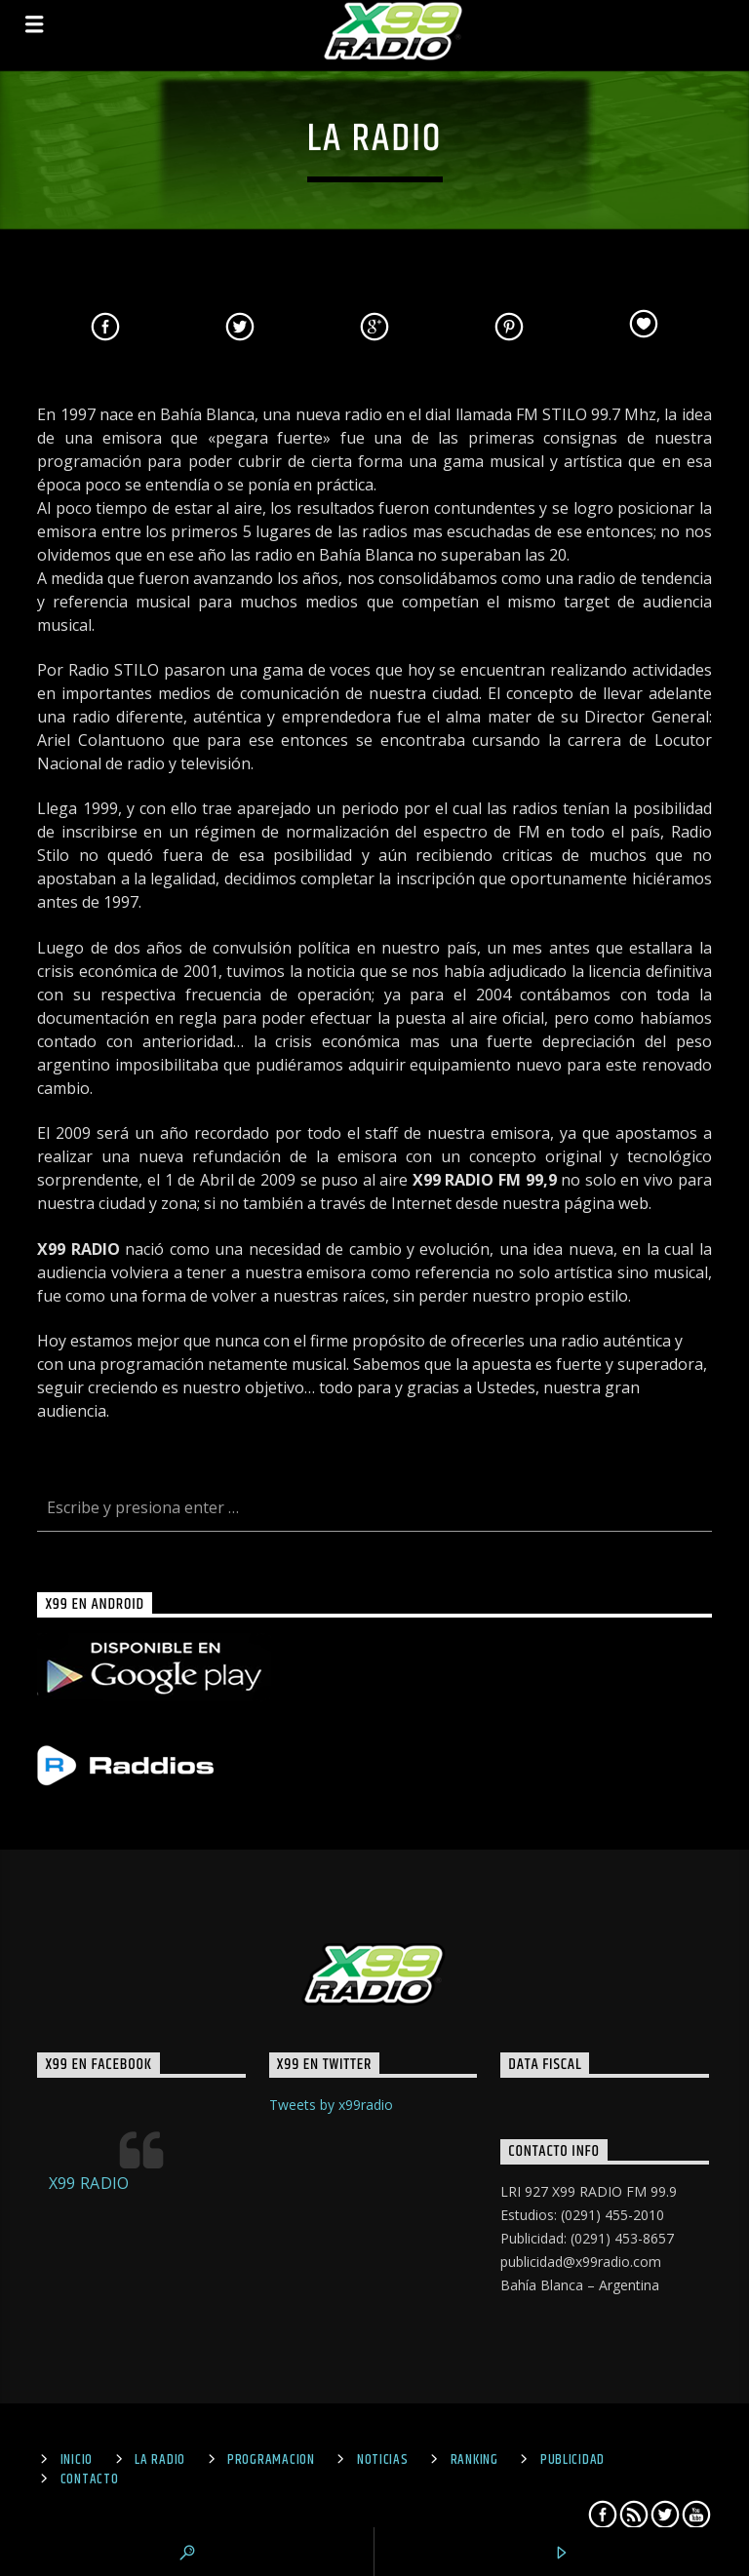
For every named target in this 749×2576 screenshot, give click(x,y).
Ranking (474, 2460)
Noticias (383, 2460)
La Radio (160, 2460)
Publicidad (572, 2460)
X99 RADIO (89, 2183)
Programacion (271, 2460)
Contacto (89, 2479)
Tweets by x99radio (331, 2104)
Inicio (76, 2460)
